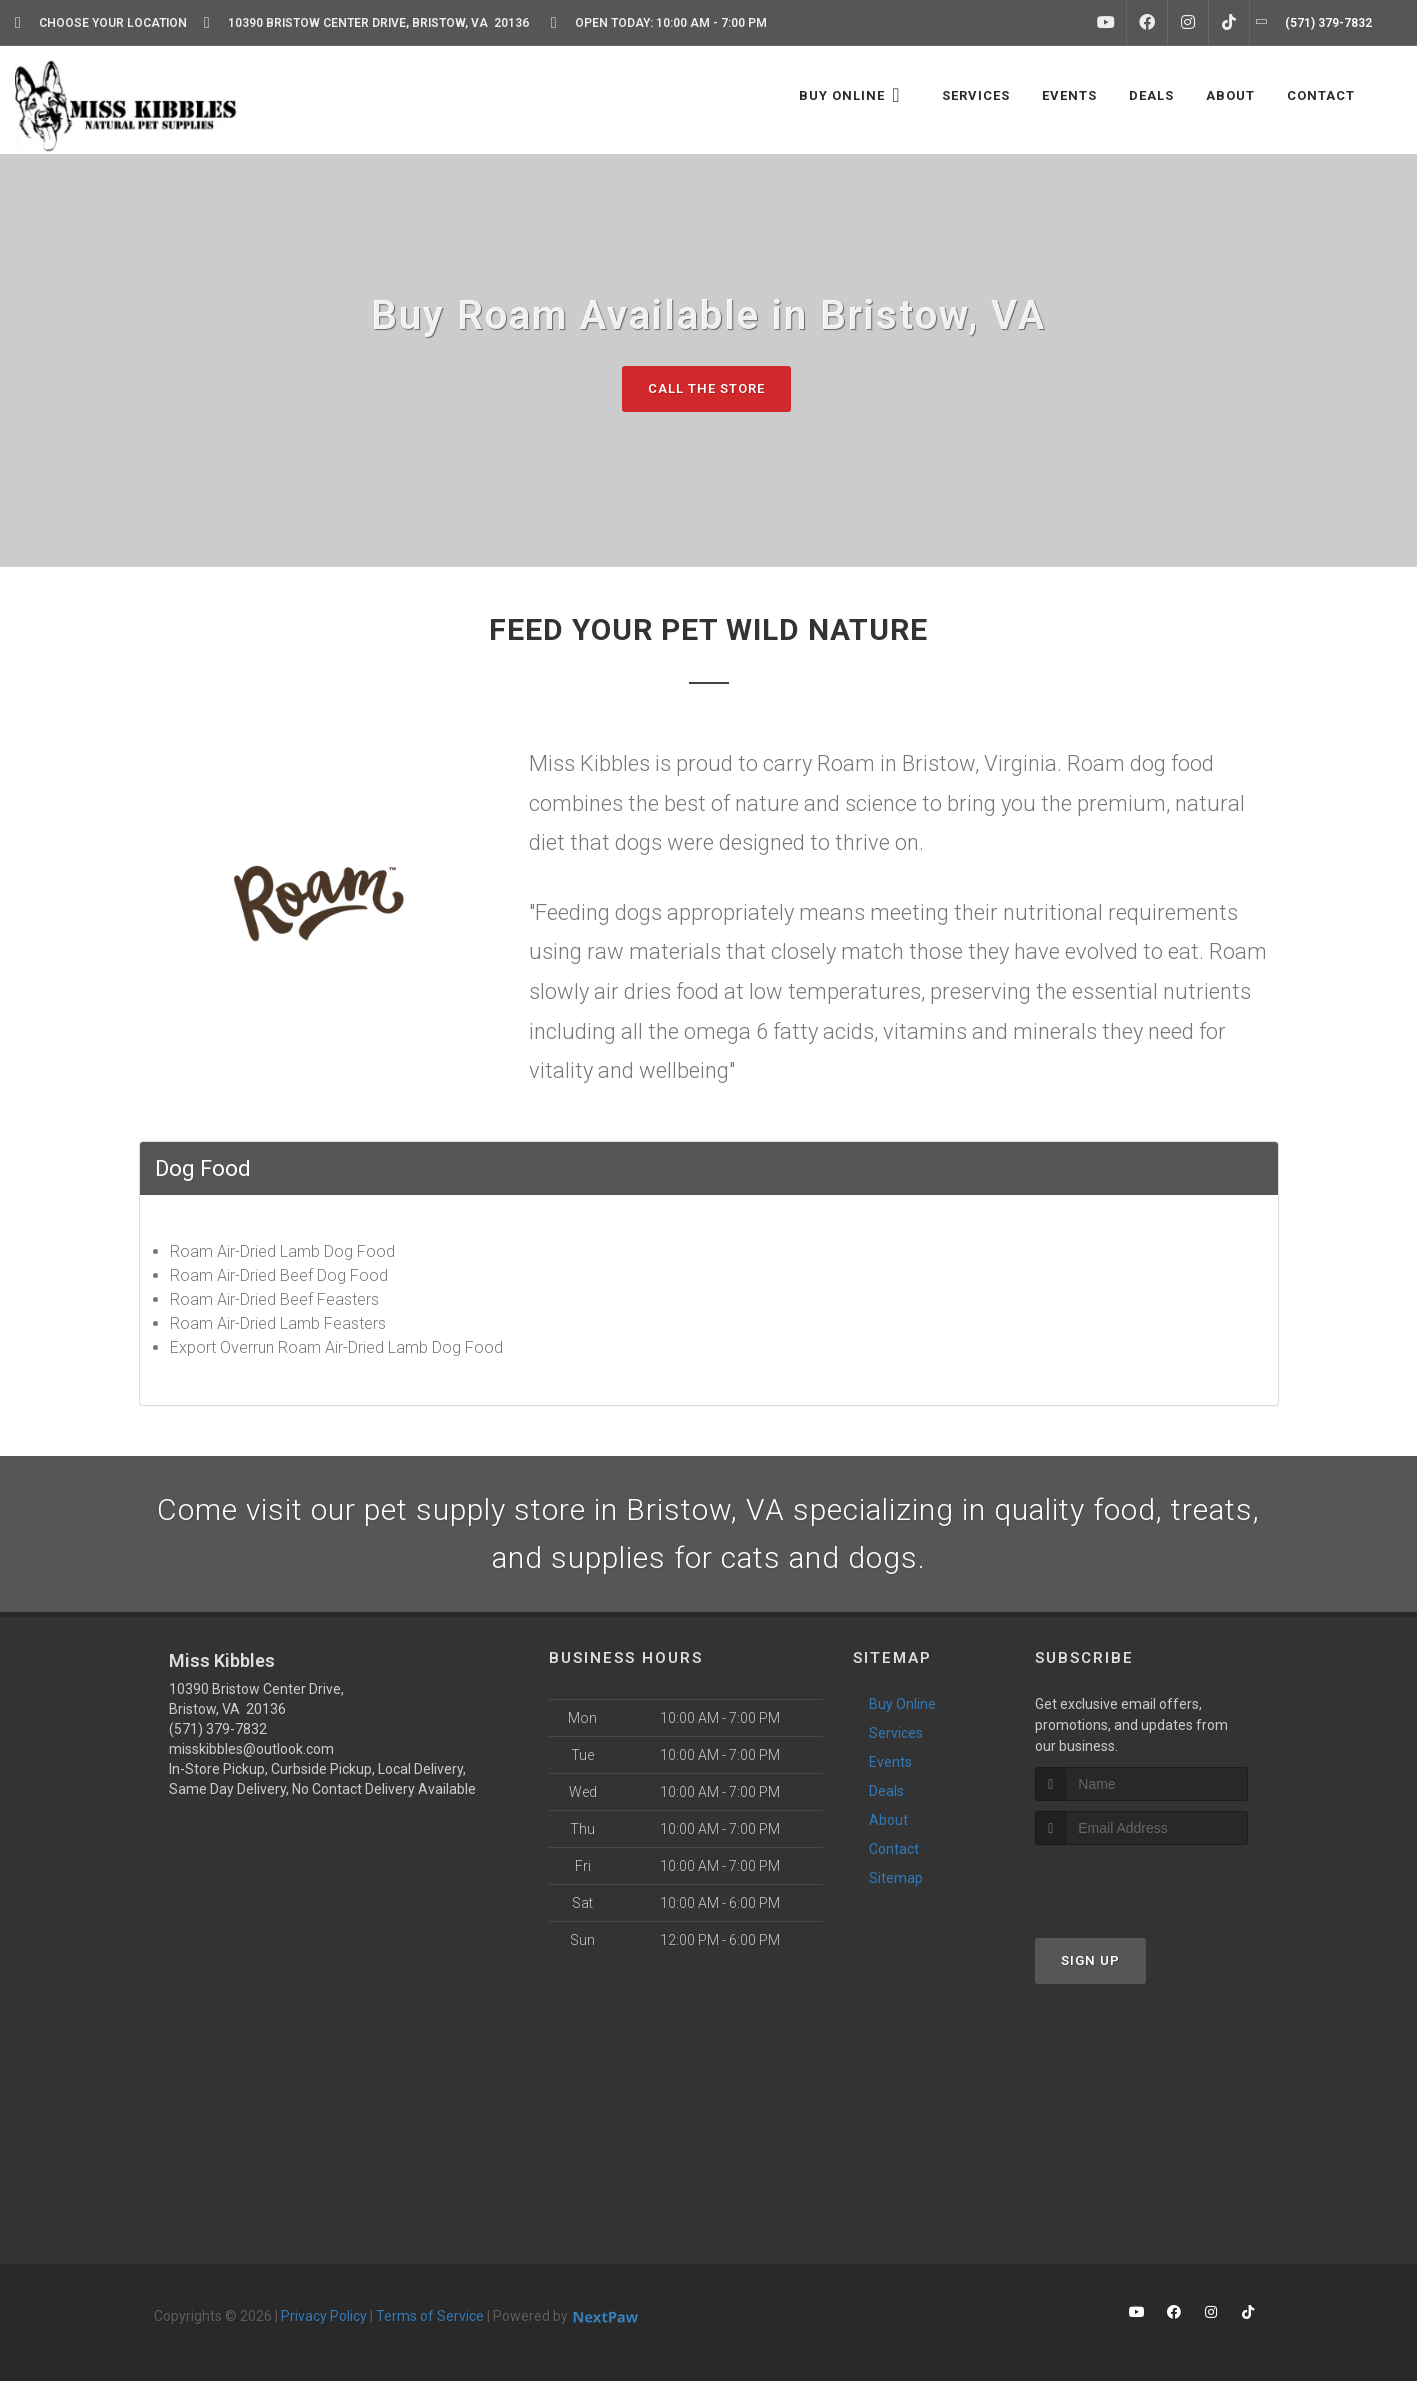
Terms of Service (430, 2316)
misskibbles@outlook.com (251, 1749)
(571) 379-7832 (218, 1729)
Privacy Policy (324, 2316)
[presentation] (1141, 1882)
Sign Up (1090, 1960)
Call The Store (706, 388)
